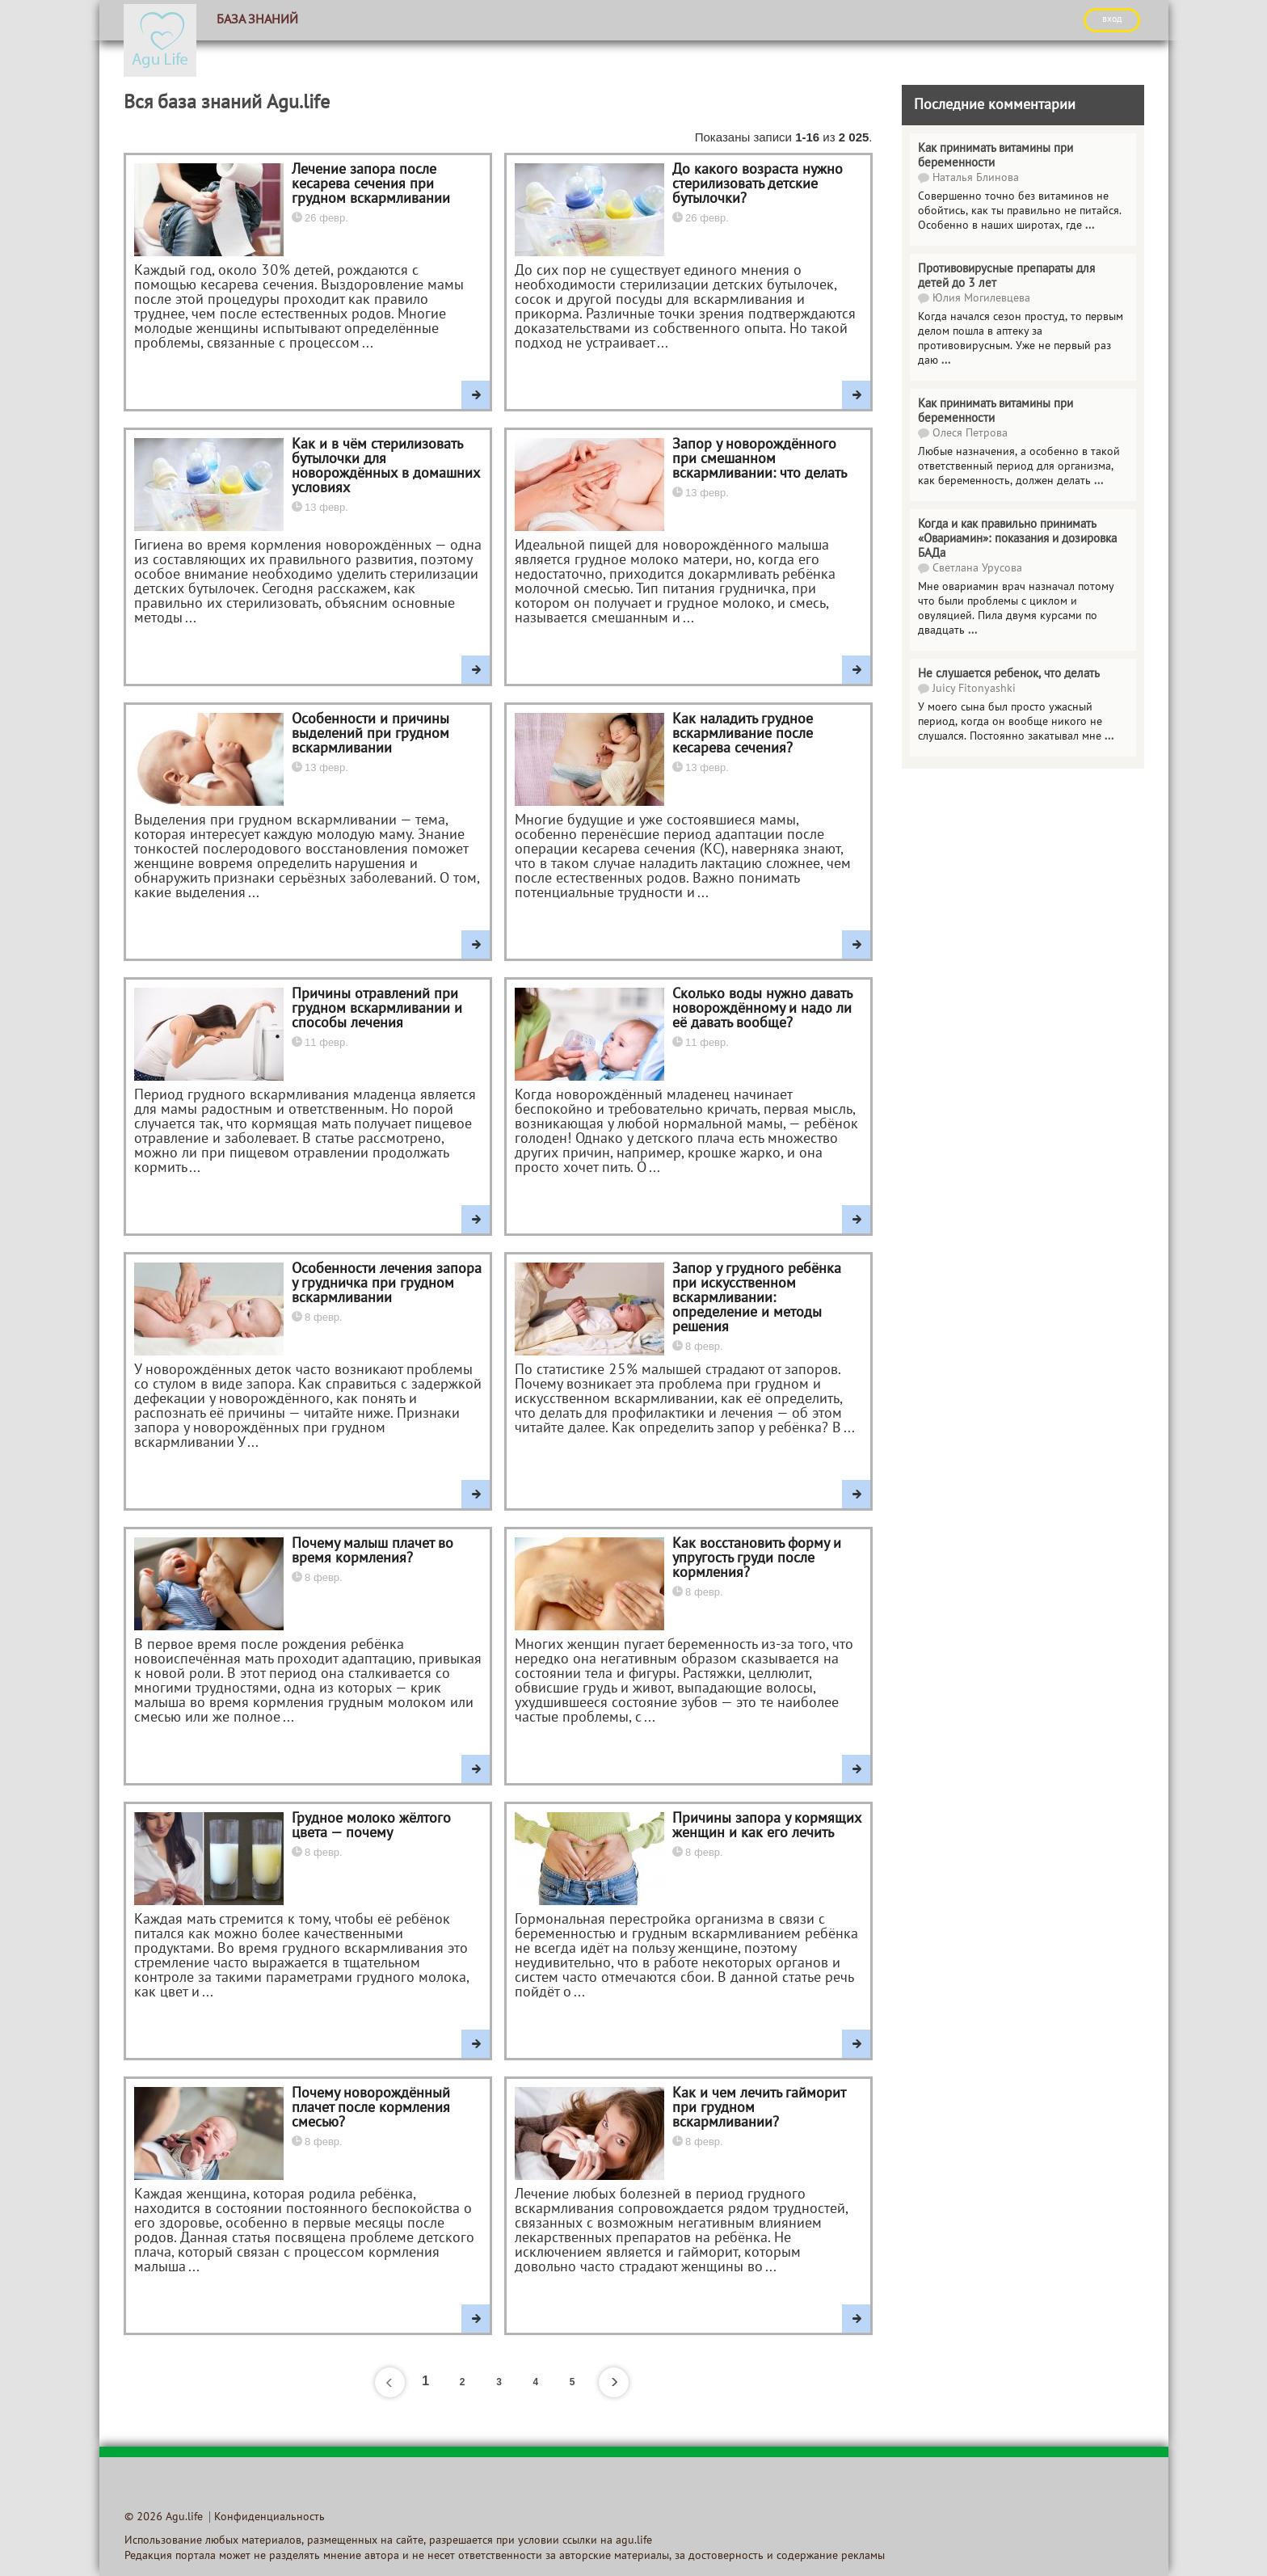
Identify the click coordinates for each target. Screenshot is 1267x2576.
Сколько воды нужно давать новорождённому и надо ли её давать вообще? (762, 1009)
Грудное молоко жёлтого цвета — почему (371, 1826)
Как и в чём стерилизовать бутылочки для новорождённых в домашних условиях (386, 466)
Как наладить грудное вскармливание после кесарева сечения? (742, 734)
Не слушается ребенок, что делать (1009, 674)
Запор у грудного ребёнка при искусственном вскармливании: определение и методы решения (756, 1298)
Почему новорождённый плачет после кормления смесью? (371, 2108)
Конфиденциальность (269, 2517)
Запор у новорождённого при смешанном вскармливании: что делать (759, 459)
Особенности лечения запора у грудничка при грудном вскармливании (387, 1284)
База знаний (257, 20)
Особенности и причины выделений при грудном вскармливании (370, 734)
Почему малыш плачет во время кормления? (372, 1551)
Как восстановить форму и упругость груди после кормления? (756, 1558)
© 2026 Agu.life (163, 2517)
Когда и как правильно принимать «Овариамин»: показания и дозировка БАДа (1017, 539)
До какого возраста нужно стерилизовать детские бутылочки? (757, 184)
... (1089, 226)
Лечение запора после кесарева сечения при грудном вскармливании (371, 184)
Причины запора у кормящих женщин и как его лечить (766, 1826)
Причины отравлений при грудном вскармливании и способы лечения (377, 1009)
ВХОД (1112, 19)
